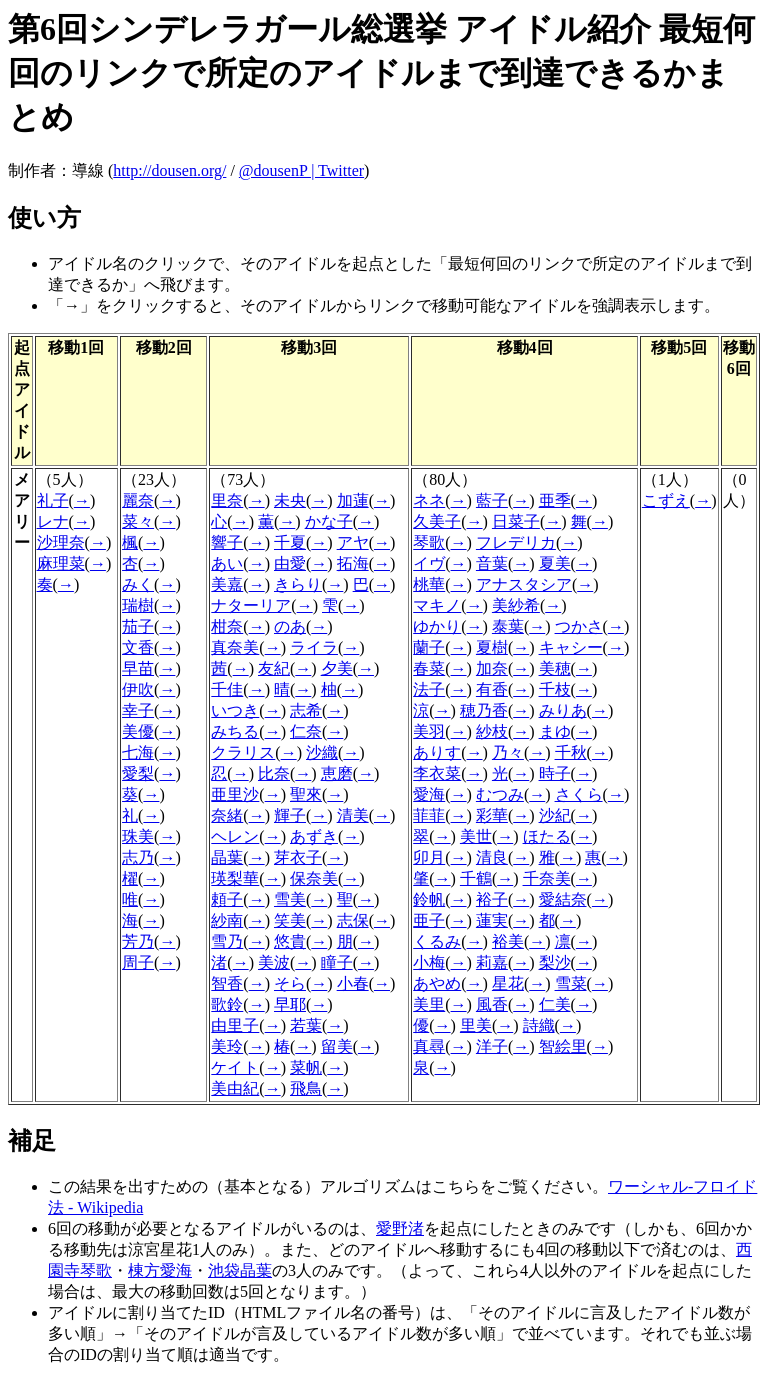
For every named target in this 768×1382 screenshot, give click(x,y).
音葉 (492, 563)
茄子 (138, 626)
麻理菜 (61, 563)
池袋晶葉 (240, 1270)
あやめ (437, 983)
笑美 (290, 920)
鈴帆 (429, 899)
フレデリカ (516, 542)
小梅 (429, 962)
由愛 (290, 563)
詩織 (539, 1025)
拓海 (353, 563)
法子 (429, 689)
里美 (476, 1025)
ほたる (547, 836)
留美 (337, 1046)
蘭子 (429, 647)
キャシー (571, 647)
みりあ (563, 710)
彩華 (492, 815)
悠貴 (290, 941)
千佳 (227, 689)
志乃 (138, 857)
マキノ (437, 605)
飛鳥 (306, 1088)
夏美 (555, 563)
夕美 (337, 668)
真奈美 (235, 647)
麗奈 (138, 500)
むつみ (500, 794)
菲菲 (429, 815)
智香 (227, 983)
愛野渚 (400, 1228)
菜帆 (306, 1067)
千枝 (555, 689)
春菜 (429, 668)
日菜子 (516, 521)
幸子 (138, 710)
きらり (298, 584)
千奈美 (547, 878)
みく (138, 584)
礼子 (53, 500)
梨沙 (555, 962)
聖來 (306, 794)
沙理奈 (61, 542)
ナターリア (251, 605)
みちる (235, 731)
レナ (53, 521)
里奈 (227, 500)
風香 (492, 1004)
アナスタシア (524, 584)
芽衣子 (298, 857)
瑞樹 (138, 605)
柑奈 (227, 626)
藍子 (492, 500)
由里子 (235, 1025)
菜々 (138, 521)
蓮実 (492, 920)
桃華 (429, 584)
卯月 (429, 857)
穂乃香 (484, 710)
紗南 (227, 920)
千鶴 (476, 878)
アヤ (353, 542)
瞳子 (337, 962)
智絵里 (563, 1046)
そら (290, 983)
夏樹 (492, 647)
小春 (353, 983)
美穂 (555, 668)
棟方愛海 (160, 1270)
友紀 (274, 668)
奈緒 (227, 815)
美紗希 (516, 605)
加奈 (492, 668)
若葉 (306, 1025)
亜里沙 (235, 794)
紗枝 (492, 731)
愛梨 (138, 773)
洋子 (492, 1046)
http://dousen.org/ (169, 170)
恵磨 (337, 773)
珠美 (138, 836)
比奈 (274, 773)
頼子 (227, 899)
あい (227, 563)
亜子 (429, 920)
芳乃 (138, 941)
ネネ (429, 500)
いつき (235, 710)
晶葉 (227, 857)
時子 (555, 773)
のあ (290, 626)
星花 (508, 983)
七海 (138, 752)
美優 (138, 731)
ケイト (235, 1067)
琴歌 (429, 542)
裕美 (508, 941)
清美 (353, 815)
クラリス (243, 752)
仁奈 (306, 731)
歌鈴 (227, 1004)
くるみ (437, 941)
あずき (314, 836)
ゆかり (437, 626)
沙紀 (555, 815)
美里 (429, 1004)
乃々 (508, 752)
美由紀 (235, 1088)
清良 (492, 857)
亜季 (555, 500)
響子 (227, 542)
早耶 (290, 1004)
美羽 (429, 731)
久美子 (437, 521)
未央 (290, 500)
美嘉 (227, 584)
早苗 (138, 668)
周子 (138, 962)
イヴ (429, 563)
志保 (353, 920)
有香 (492, 689)
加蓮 (353, 500)
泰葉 (508, 626)
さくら (579, 794)
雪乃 (227, 941)
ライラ (314, 647)
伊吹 (138, 689)
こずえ (666, 500)
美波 (274, 962)
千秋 (571, 752)
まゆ (555, 731)
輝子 (290, 815)
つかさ (579, 626)
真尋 (429, 1046)
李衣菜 (437, 773)
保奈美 (314, 878)
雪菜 (571, 983)
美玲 (227, 1046)
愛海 (429, 794)
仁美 (555, 1004)
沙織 (322, 752)
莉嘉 (492, 962)
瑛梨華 (235, 878)
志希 (306, 710)
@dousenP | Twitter (301, 170)
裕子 (492, 899)
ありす (437, 752)
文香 (138, 647)
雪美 (290, 899)
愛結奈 (563, 899)
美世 (476, 836)
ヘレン (235, 836)
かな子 (329, 521)
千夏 (290, 542)
